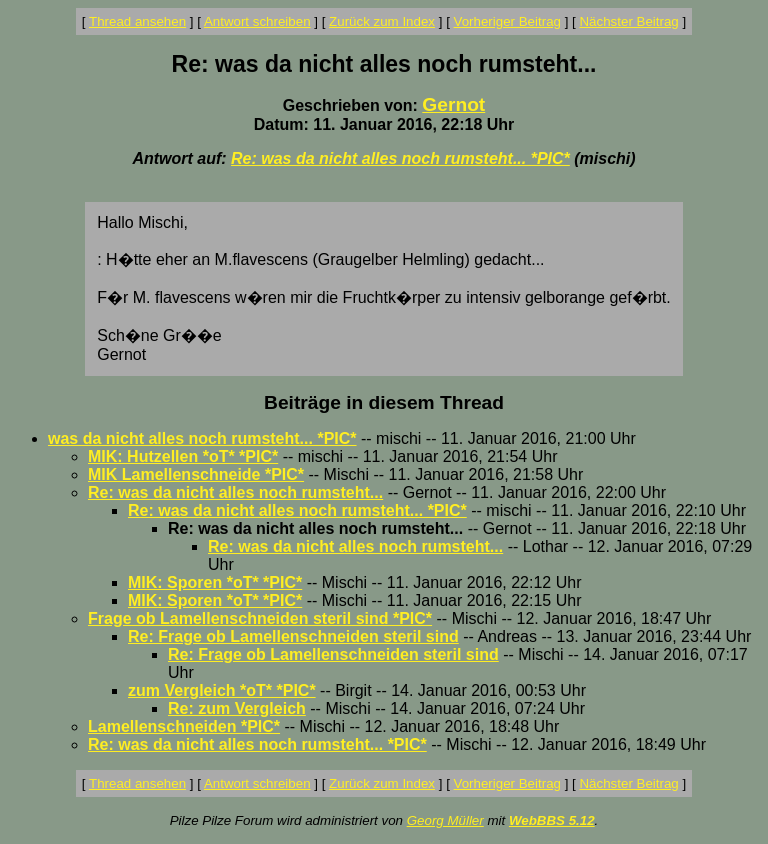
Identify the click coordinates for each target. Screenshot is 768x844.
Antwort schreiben (257, 21)
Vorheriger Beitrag (507, 21)
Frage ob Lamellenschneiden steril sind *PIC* (260, 618)
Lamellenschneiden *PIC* (184, 726)
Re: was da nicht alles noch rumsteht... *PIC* (400, 158)
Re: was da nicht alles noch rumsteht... (235, 492)
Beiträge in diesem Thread (384, 402)
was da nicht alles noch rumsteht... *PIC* (202, 438)
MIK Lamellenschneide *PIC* (196, 474)
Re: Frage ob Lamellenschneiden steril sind (293, 636)
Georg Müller (445, 820)
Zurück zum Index (382, 21)
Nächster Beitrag (628, 21)
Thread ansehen (137, 21)
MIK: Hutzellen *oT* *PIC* (183, 456)
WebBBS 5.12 (552, 820)
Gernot (453, 104)
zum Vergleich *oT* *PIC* (222, 690)
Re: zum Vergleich (237, 708)
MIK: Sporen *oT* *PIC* (215, 582)
